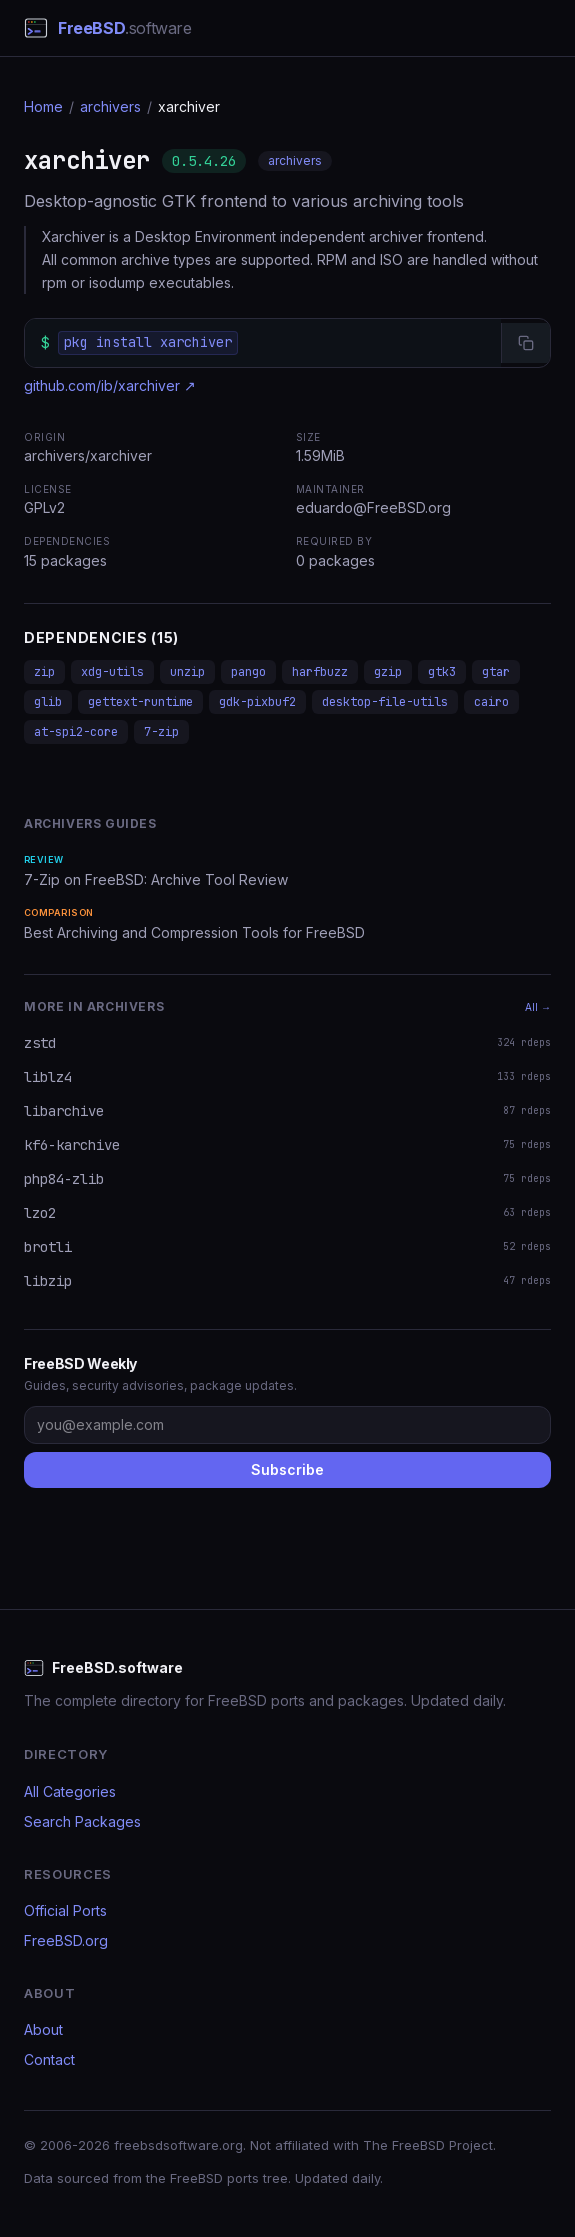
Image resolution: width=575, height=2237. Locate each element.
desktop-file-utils (385, 702)
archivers (110, 106)
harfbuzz (320, 672)
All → (538, 1007)
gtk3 (442, 672)
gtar (496, 672)
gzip (388, 672)
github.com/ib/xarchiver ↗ (110, 385)
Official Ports (65, 1910)
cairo (491, 702)
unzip (187, 672)
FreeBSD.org (66, 1940)
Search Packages (82, 1821)
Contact (49, 2059)
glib (48, 702)
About (43, 2029)
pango (248, 672)
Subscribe (287, 1469)
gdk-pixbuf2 (257, 702)
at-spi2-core (76, 732)
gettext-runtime (140, 702)
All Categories (70, 1791)
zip (44, 672)
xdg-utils (112, 672)
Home (43, 106)
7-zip (161, 732)
